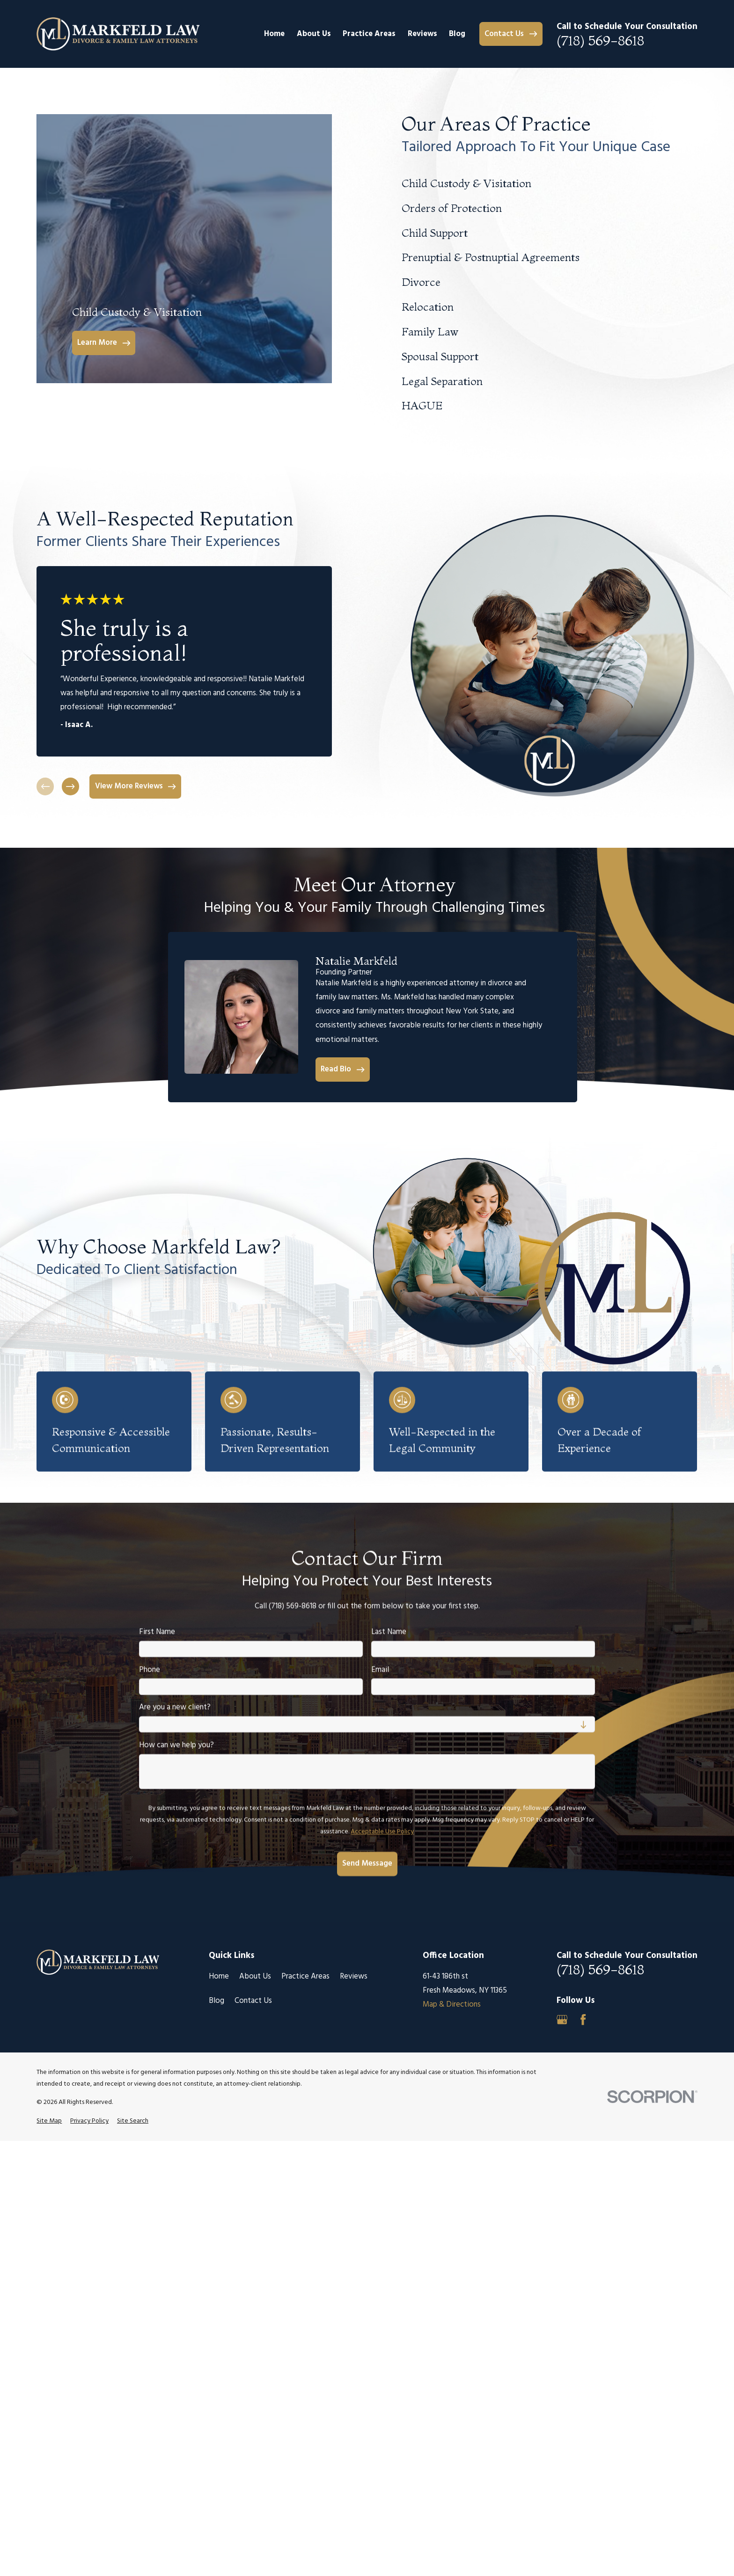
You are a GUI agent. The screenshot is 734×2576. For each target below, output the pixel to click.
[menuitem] (49, 2121)
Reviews (353, 1976)
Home (219, 1976)
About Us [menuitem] (314, 34)
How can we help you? (176, 1745)
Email (380, 1670)
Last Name (388, 1632)
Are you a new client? (175, 1708)
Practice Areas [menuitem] (369, 34)
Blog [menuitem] (457, 34)
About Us (255, 1976)
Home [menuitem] (274, 34)
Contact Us (253, 2000)
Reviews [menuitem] (422, 34)
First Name (157, 1632)
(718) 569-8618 (600, 41)
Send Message (367, 1863)
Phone (149, 1670)
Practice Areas (305, 1976)
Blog (216, 2000)
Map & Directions (452, 2004)
